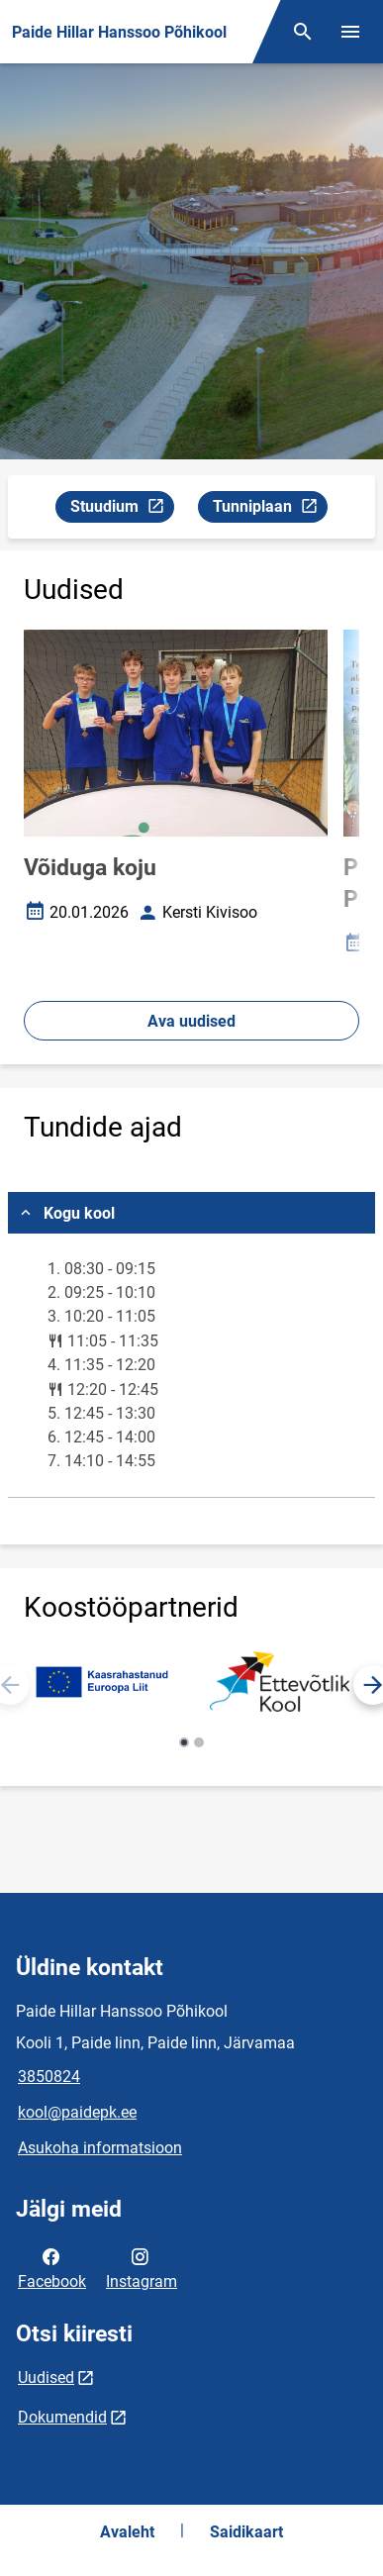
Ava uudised (191, 1021)
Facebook (52, 2267)
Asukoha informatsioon (100, 2147)
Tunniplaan (270, 509)
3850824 (49, 2076)
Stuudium (121, 509)
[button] (184, 1742)
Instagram (141, 2267)
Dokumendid (62, 2417)
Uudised (46, 2377)
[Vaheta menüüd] (350, 32)
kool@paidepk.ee (77, 2112)
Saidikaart (246, 2532)
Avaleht (127, 2532)
